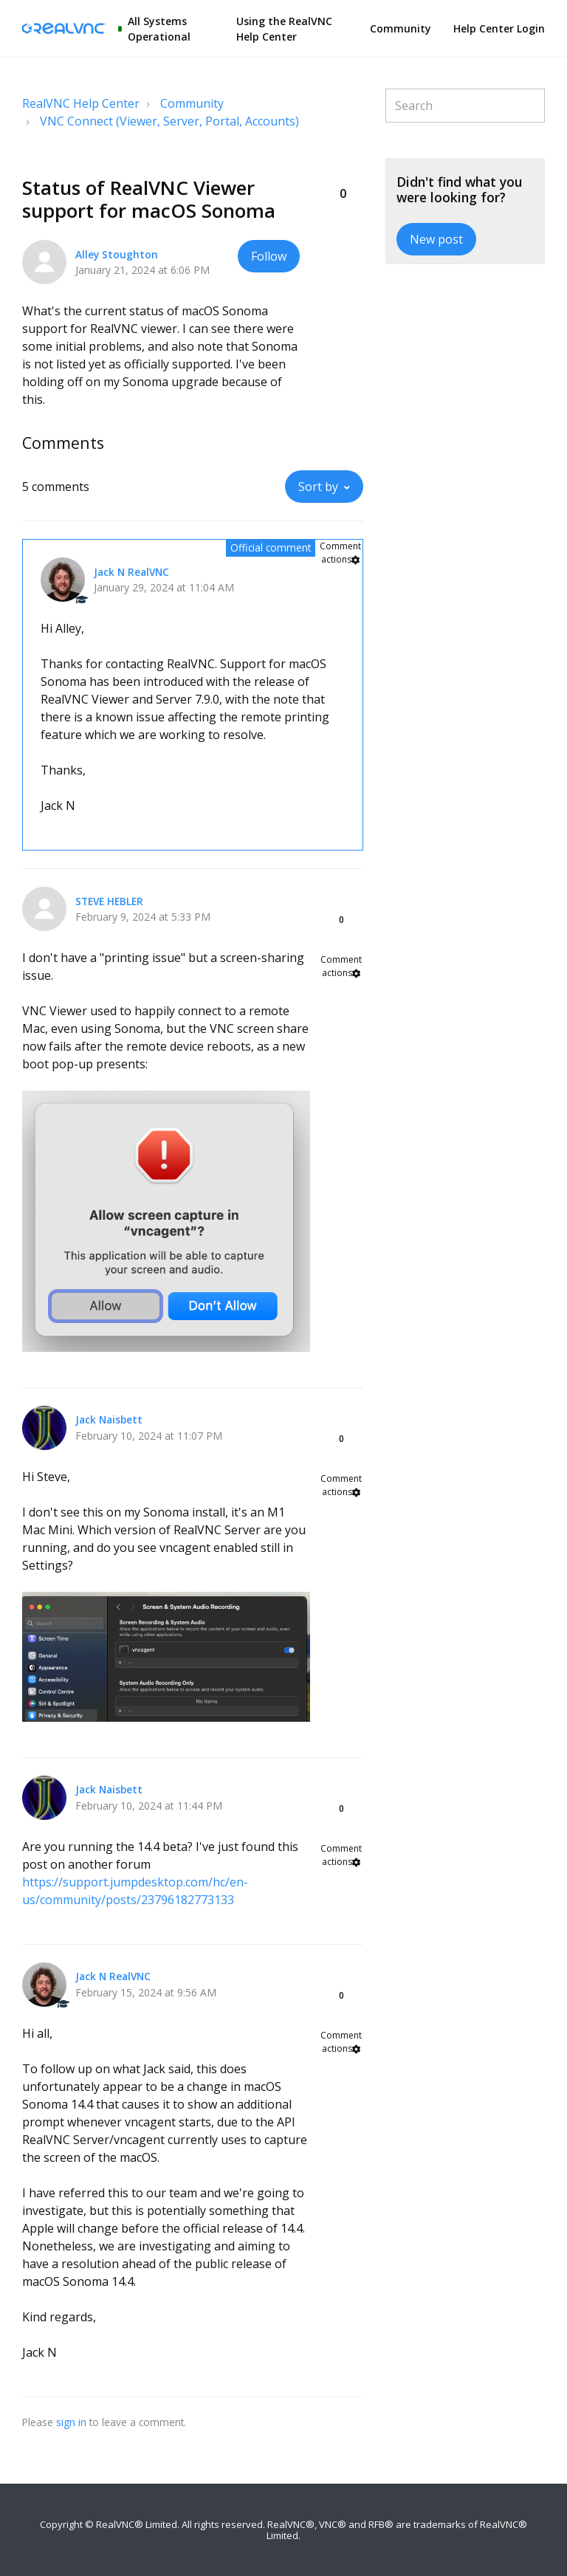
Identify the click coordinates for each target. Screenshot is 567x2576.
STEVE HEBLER (109, 901)
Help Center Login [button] (499, 28)
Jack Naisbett (108, 1419)
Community (400, 28)
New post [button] (436, 239)
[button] (342, 169)
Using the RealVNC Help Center (284, 29)
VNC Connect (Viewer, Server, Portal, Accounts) (169, 121)
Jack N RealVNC (131, 572)
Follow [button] (268, 256)
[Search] (465, 106)
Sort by (318, 486)
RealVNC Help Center (81, 103)
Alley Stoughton (116, 254)
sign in (71, 2422)
